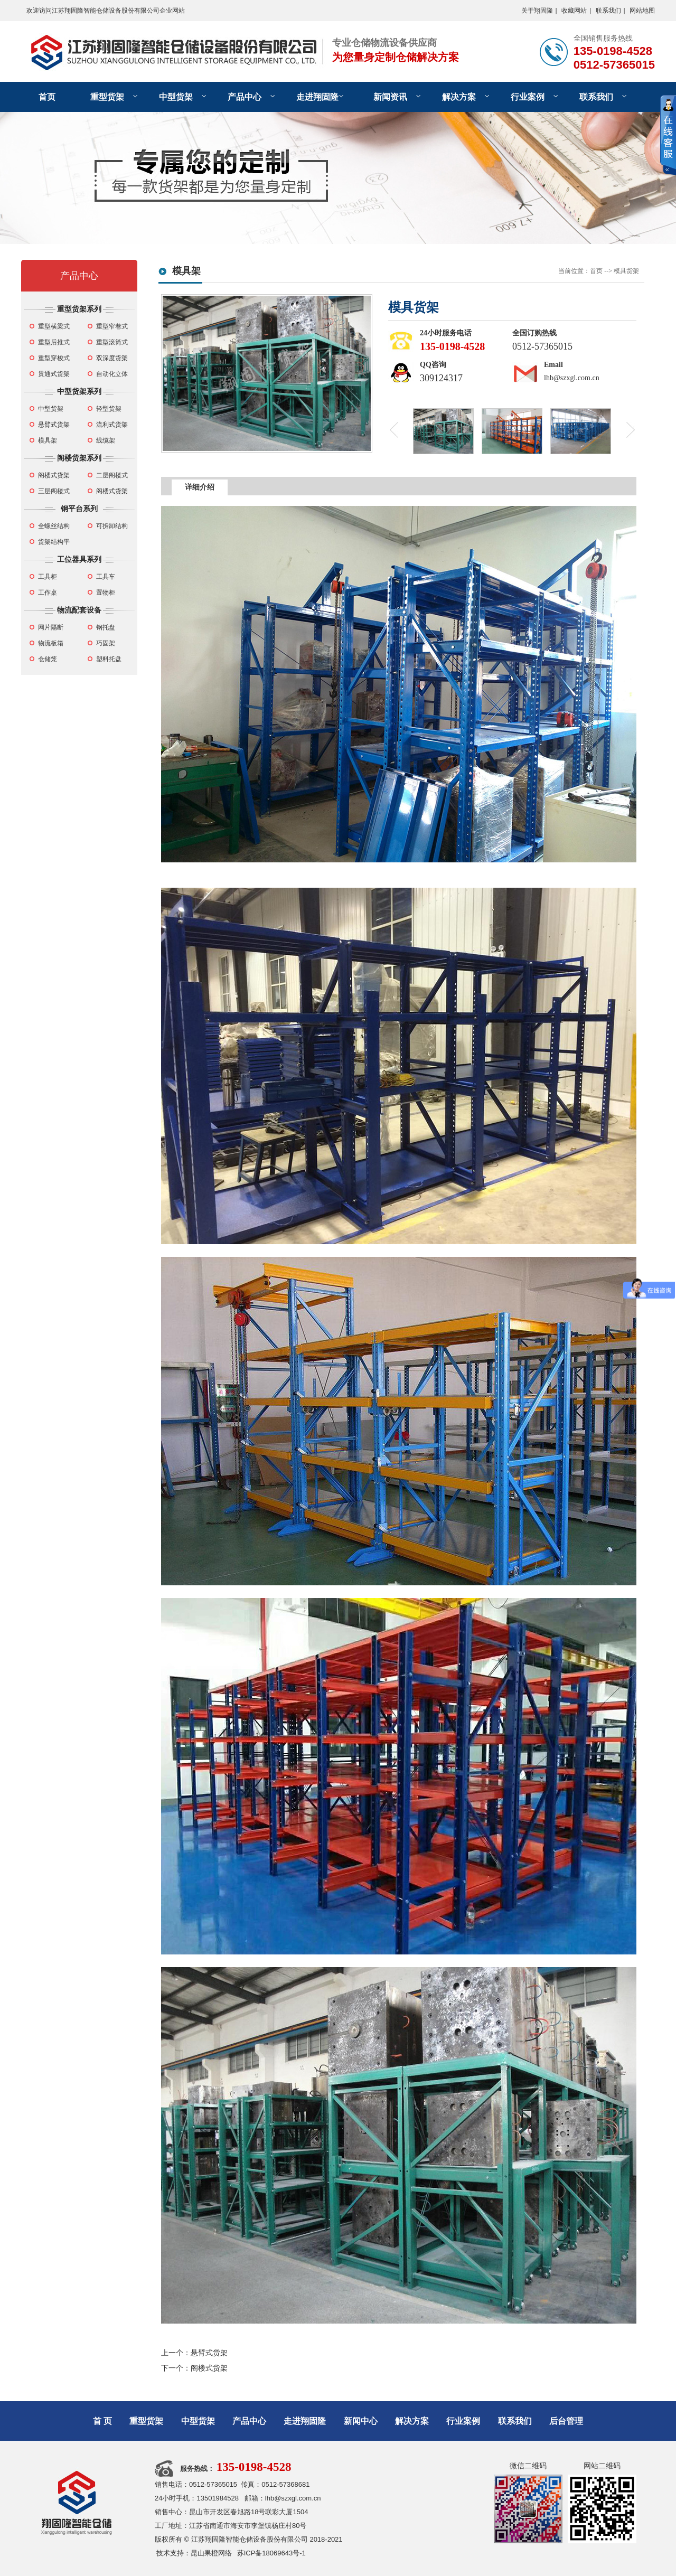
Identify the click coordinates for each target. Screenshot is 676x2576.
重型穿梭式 (54, 358)
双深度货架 (112, 358)
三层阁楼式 (54, 491)
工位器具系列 (79, 559)
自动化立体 (112, 374)
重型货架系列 (79, 309)
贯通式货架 (54, 374)
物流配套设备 (79, 610)
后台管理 (566, 2421)
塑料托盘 (108, 659)
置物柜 (105, 592)
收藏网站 (574, 10)
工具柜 (47, 576)
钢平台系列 (79, 508)
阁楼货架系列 (79, 458)
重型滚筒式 (112, 342)
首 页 (102, 2421)
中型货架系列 (79, 391)
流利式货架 (112, 424)
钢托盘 (105, 627)
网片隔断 (50, 627)
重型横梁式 (54, 326)
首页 (47, 96)
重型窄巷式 (112, 326)
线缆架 (105, 440)
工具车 (105, 576)
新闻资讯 (390, 96)
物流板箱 (50, 643)
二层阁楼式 (112, 475)
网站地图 (642, 10)
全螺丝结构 (54, 526)
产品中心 (244, 96)
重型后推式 (54, 342)
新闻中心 (361, 2421)
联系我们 (608, 10)
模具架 (47, 440)
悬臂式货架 (54, 424)
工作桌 (47, 592)
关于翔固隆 (537, 10)
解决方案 (459, 96)
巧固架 (105, 643)
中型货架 (176, 96)
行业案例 (527, 96)
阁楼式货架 (54, 475)
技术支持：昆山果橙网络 (194, 2553)
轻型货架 (108, 408)
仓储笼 (47, 659)
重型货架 (107, 96)
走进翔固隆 (317, 96)
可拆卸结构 (112, 526)
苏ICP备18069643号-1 (271, 2553)
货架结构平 (54, 542)
